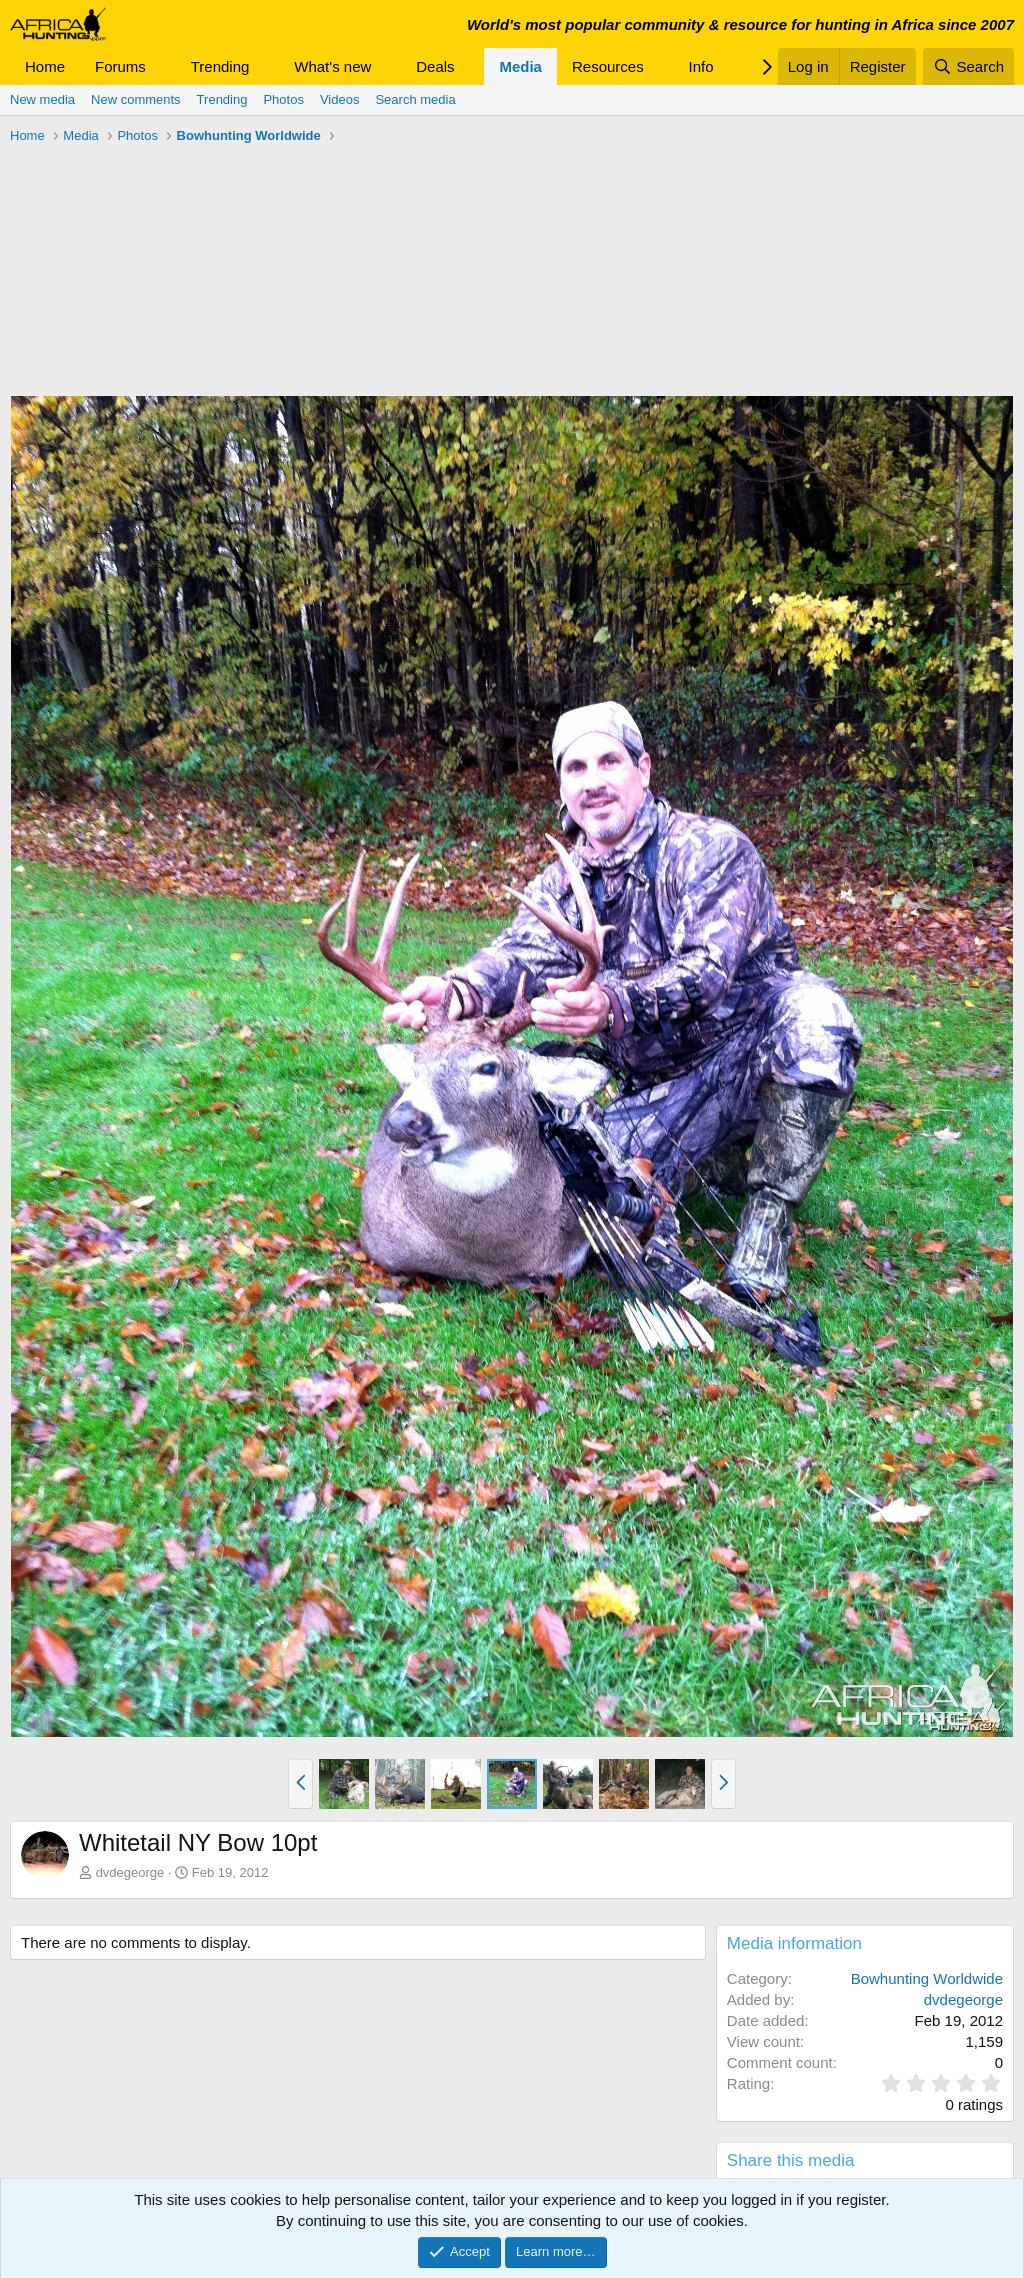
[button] (162, 66)
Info (701, 66)
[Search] (968, 66)
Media (520, 66)
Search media (415, 99)
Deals (435, 66)
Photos (283, 99)
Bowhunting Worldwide (927, 1978)
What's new (332, 66)
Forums (120, 66)
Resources (608, 66)
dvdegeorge (130, 1872)
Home (45, 66)
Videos (340, 99)
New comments (136, 99)
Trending (220, 66)
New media (42, 99)
